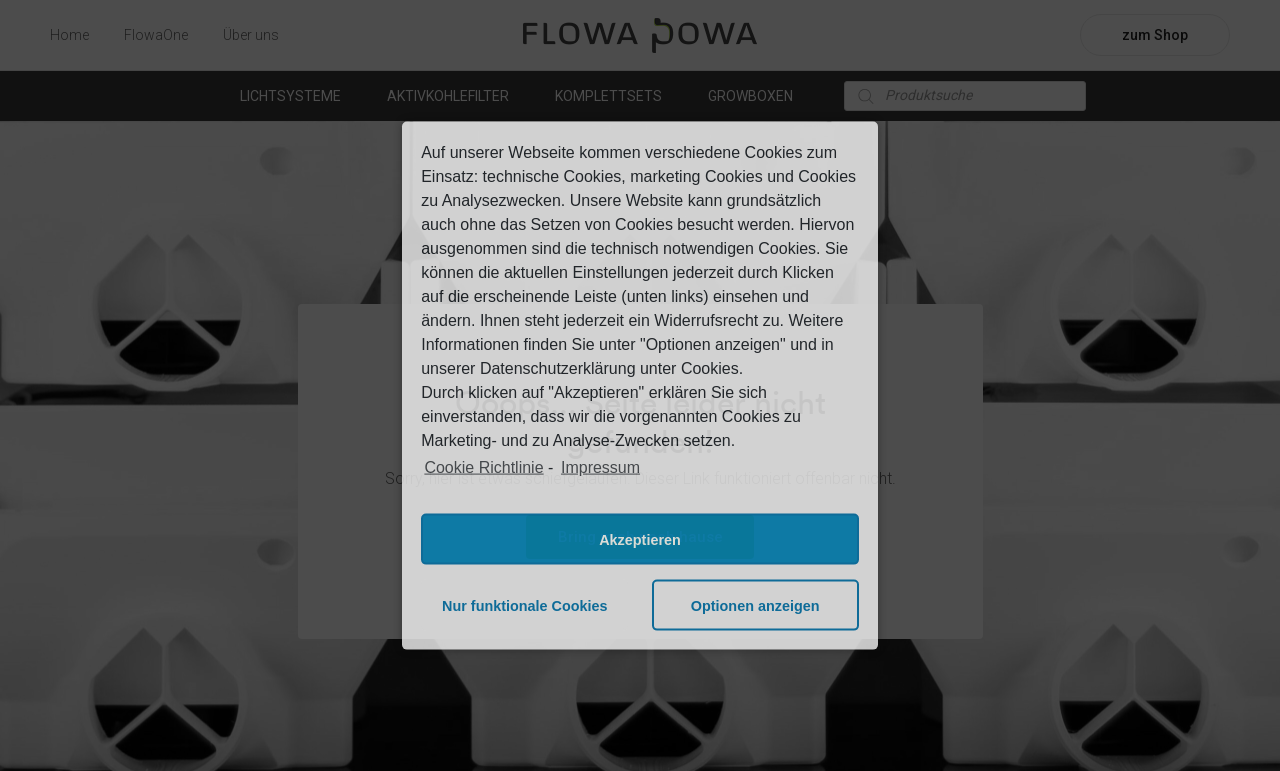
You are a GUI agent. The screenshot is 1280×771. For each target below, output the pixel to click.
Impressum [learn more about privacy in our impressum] (600, 466)
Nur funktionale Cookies (525, 605)
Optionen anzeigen (755, 605)
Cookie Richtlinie (483, 466)
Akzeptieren (640, 539)
